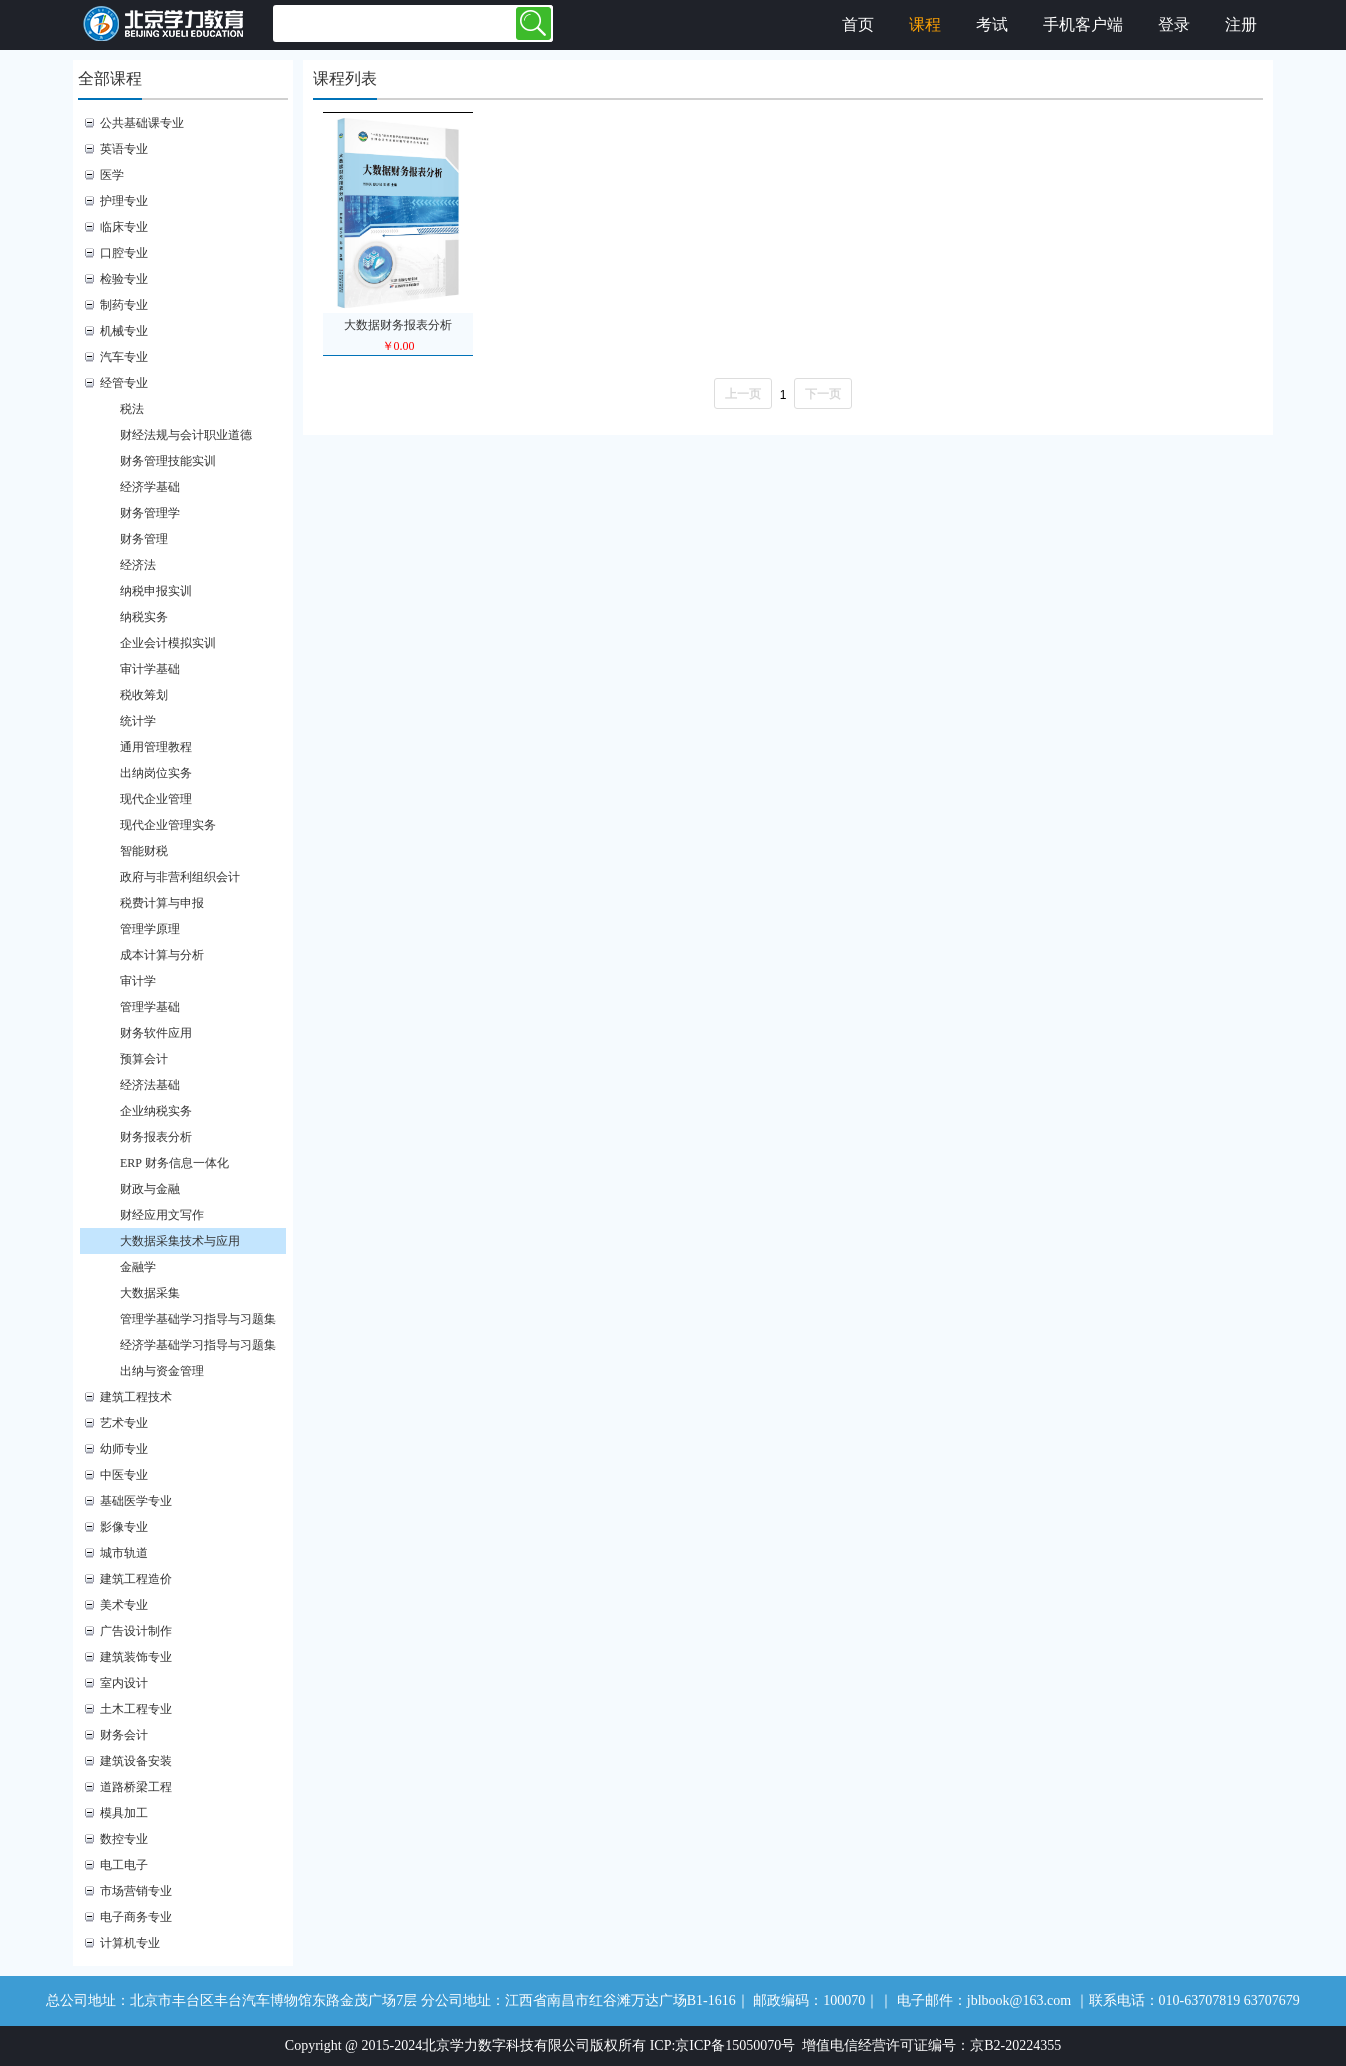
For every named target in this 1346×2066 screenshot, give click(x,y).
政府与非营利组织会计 (180, 877)
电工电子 (124, 1865)
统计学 (138, 721)
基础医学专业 (136, 1501)
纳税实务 (144, 617)
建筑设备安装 (136, 1761)
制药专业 (124, 305)
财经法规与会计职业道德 (186, 435)
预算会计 (144, 1059)
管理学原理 (150, 929)
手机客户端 (1083, 24)
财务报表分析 (156, 1137)
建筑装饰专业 (136, 1657)
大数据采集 (150, 1293)
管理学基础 (150, 1007)
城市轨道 (124, 1553)
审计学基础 (150, 669)
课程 (925, 24)
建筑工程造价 (136, 1579)
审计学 (138, 981)
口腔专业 (124, 253)
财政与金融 (150, 1189)
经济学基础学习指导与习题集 (198, 1345)
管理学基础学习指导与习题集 (198, 1319)
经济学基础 (150, 487)
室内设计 (124, 1683)
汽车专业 (124, 357)
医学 (112, 175)
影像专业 (124, 1527)
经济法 (138, 565)
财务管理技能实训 (168, 461)
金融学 (138, 1267)
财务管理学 (150, 513)
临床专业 (124, 227)
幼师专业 (124, 1449)
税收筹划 (144, 695)
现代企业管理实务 (168, 825)
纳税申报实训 (156, 591)
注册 (1241, 24)
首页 (858, 24)
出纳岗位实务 (156, 773)
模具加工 (124, 1813)
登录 (1174, 24)
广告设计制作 (136, 1631)
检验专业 (124, 279)
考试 (992, 24)
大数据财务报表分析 (398, 325)
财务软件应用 (156, 1033)
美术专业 (124, 1605)
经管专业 (124, 383)
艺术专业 (124, 1423)
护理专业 (124, 201)
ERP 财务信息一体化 (174, 1163)
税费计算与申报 (162, 903)
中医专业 (124, 1475)
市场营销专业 (136, 1891)
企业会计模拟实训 (168, 643)
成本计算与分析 (162, 955)
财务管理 (144, 539)
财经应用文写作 (162, 1215)
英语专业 (124, 149)
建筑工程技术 (136, 1397)
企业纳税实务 (156, 1111)
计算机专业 (130, 1943)
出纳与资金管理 (162, 1371)
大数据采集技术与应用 (180, 1241)
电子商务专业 (136, 1917)
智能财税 (144, 851)
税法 (132, 409)
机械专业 (124, 331)
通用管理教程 (156, 747)
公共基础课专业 (142, 123)
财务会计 (124, 1735)
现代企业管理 (156, 799)
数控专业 (124, 1839)
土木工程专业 (136, 1709)
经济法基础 (150, 1085)
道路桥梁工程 (136, 1787)
